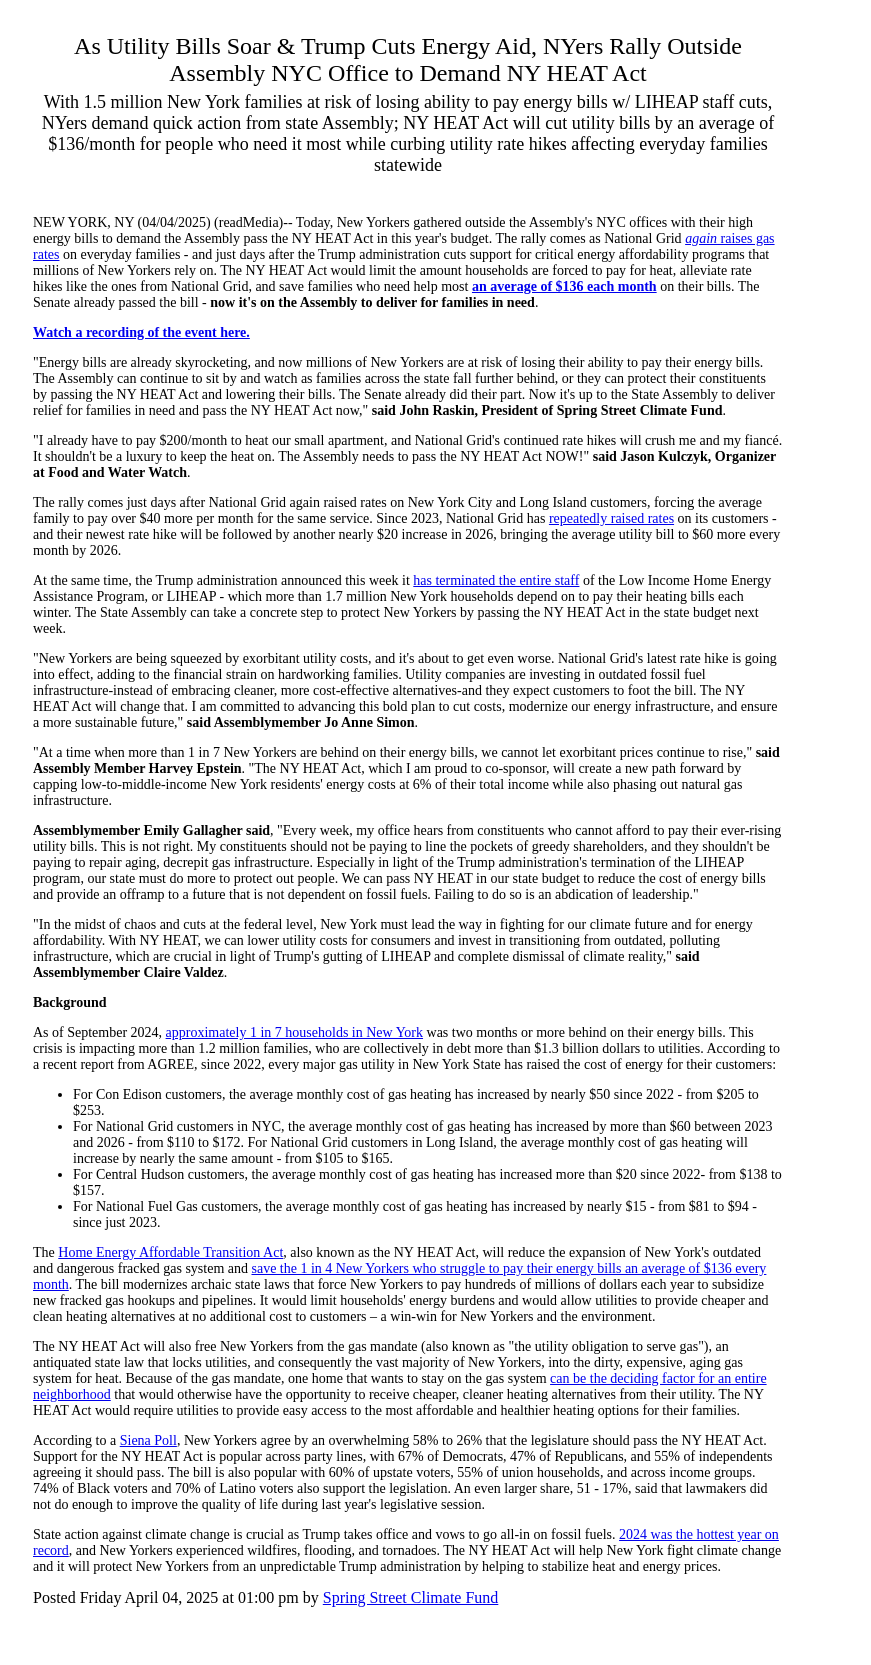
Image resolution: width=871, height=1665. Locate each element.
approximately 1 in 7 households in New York (294, 1032)
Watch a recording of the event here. (141, 332)
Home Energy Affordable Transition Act (170, 1252)
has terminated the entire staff (496, 580)
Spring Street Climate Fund (411, 1597)
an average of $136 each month (564, 286)
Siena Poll (148, 1440)
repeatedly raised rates (611, 518)
